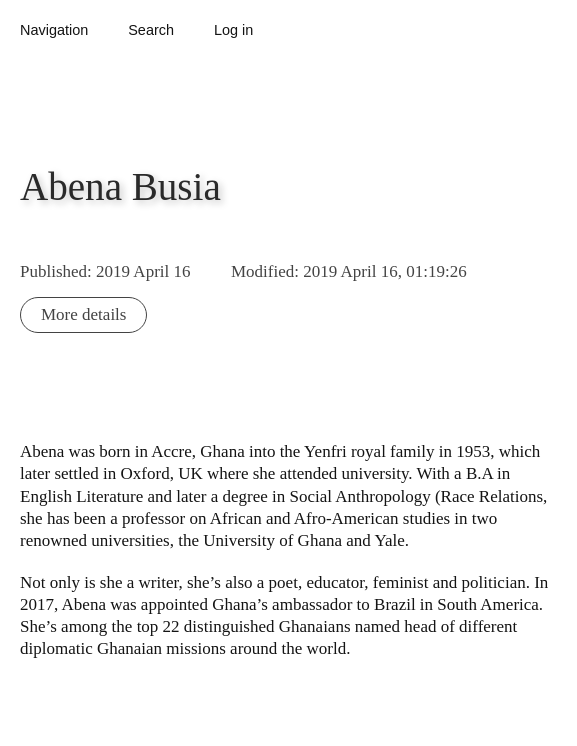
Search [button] (151, 30)
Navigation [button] (54, 30)
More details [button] (83, 314)
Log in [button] (233, 30)
